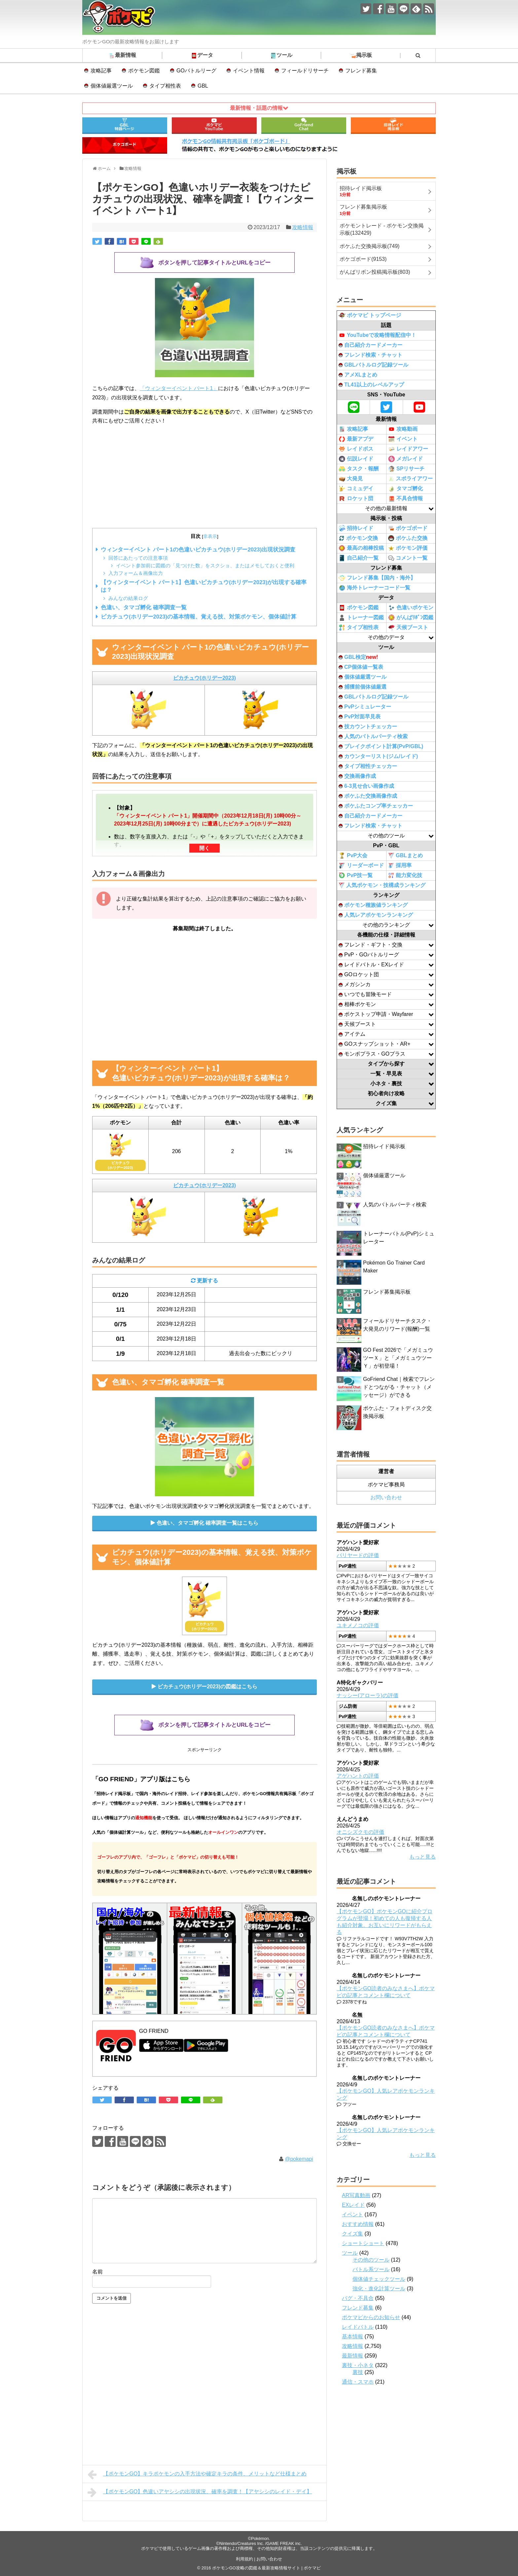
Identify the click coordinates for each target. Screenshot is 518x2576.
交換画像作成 (357, 776)
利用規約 (244, 2558)
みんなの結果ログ (128, 598)
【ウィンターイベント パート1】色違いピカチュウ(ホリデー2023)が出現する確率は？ (204, 586)
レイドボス (356, 449)
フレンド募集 (361, 70)
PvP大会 (353, 855)
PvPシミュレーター (365, 706)
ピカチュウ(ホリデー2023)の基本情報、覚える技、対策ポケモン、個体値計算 (198, 617)
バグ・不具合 (358, 2298)
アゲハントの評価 (358, 1776)
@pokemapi (299, 2159)
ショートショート (363, 2243)
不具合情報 (405, 498)
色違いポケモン (410, 607)
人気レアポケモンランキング (376, 915)
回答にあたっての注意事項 (138, 558)
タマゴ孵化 (405, 488)
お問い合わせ (386, 1497)
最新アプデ (356, 439)
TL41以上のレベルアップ (371, 384)
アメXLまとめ (358, 375)
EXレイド (353, 2205)
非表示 (210, 536)
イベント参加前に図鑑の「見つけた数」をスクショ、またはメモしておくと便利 (205, 565)
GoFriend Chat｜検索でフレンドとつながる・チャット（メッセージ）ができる (399, 1387)
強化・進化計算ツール (378, 2288)
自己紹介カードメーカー (370, 345)
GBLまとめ (405, 856)
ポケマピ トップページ (370, 315)
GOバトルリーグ (196, 70)
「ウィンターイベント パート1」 (179, 388)
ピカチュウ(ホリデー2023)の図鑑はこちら (207, 1686)
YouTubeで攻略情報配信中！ (377, 335)
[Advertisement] (204, 476)
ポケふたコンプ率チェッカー (376, 806)
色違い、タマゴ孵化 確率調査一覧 (144, 607)
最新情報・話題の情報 (256, 108)
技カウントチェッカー (368, 726)
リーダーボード (361, 865)
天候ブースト (408, 627)
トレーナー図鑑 (361, 617)
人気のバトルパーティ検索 (373, 736)
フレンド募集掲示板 (387, 1292)
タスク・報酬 (359, 468)
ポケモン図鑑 (144, 70)
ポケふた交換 (407, 538)
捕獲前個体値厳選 (363, 687)
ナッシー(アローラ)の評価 (367, 1695)
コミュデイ (356, 488)
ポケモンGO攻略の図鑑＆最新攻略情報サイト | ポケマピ (266, 2567)
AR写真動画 (356, 2195)
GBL (203, 86)
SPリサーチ (406, 468)
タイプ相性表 (165, 86)
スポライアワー (410, 479)
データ (202, 55)
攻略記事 (101, 70)
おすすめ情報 (358, 2224)
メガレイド (405, 459)
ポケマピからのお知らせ (371, 2317)
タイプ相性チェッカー (368, 766)
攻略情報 (302, 227)
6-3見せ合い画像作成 (366, 786)
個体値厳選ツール (112, 86)
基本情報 (352, 2336)
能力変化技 (405, 875)
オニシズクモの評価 (360, 1832)
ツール (281, 55)
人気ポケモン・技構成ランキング (382, 885)
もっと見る (422, 1857)
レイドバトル (358, 2327)
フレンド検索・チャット (370, 355)
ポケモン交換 (358, 538)
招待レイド (356, 528)
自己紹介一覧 (359, 558)
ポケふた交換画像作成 (368, 796)
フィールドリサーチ (305, 70)
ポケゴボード (407, 528)
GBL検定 (358, 657)
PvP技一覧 (356, 875)
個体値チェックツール (378, 2279)
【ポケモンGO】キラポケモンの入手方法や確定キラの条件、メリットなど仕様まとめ (197, 2474)
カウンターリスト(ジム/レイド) (378, 756)
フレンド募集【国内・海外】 (377, 578)
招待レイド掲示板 (384, 1146)
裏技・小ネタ (358, 2365)
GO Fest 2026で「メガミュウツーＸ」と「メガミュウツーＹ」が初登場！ (398, 1358)
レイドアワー (408, 449)
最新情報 (122, 55)
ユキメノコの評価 (358, 1625)
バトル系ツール (370, 2269)
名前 (97, 2271)
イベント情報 (249, 70)
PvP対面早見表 (360, 716)
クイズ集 (352, 2233)
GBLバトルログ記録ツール (373, 365)
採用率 (400, 866)
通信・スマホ (358, 2382)
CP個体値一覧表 (361, 667)
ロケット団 (356, 498)
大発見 (351, 478)
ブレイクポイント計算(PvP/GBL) (381, 746)
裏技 (357, 2372)
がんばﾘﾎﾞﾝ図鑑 (410, 617)
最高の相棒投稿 (361, 548)
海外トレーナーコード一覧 (374, 587)
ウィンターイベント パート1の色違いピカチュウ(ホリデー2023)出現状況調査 (198, 549)
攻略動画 (403, 429)
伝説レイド (356, 459)
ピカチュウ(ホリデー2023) (204, 678)
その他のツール (370, 2260)
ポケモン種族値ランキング (373, 905)
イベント (403, 439)
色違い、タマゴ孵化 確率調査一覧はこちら (207, 1523)
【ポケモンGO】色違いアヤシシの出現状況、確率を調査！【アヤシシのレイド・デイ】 (200, 2492)
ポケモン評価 (407, 548)
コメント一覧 (407, 558)
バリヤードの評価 (358, 1555)
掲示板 (361, 55)
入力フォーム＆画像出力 (135, 573)
